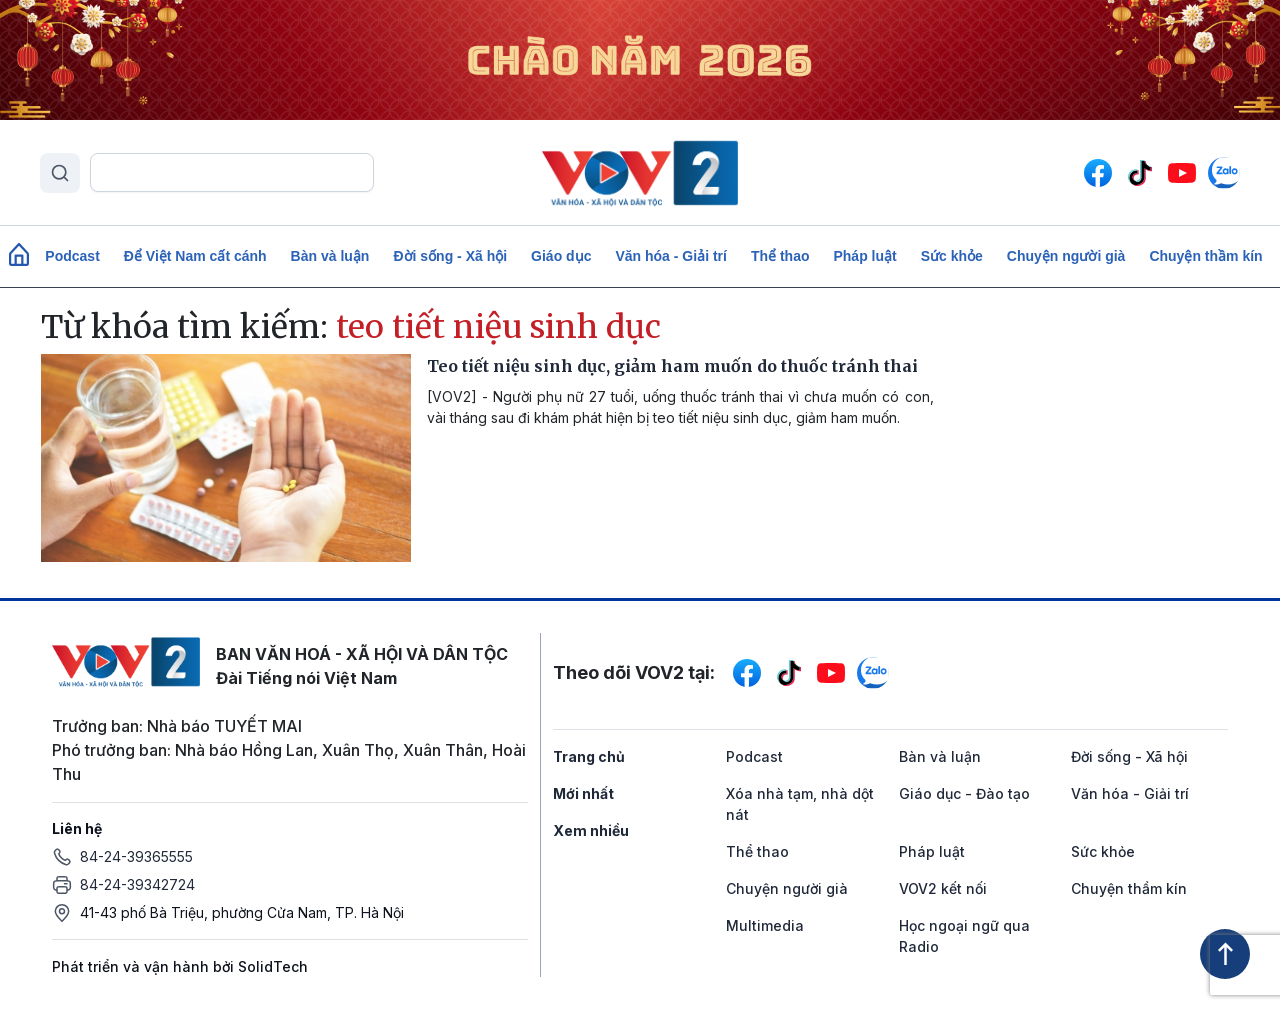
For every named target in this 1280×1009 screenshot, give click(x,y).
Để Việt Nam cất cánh (195, 256)
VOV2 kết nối (943, 888)
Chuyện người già (1066, 256)
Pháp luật (864, 256)
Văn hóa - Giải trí (670, 256)
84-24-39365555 (136, 856)
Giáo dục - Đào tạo (964, 793)
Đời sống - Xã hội (450, 256)
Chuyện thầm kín (1205, 256)
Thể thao (780, 256)
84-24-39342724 (137, 884)
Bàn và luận (330, 256)
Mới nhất (583, 793)
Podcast (72, 256)
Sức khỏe (952, 256)
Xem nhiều (591, 830)
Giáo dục (561, 256)
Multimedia (765, 925)
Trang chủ (589, 756)
